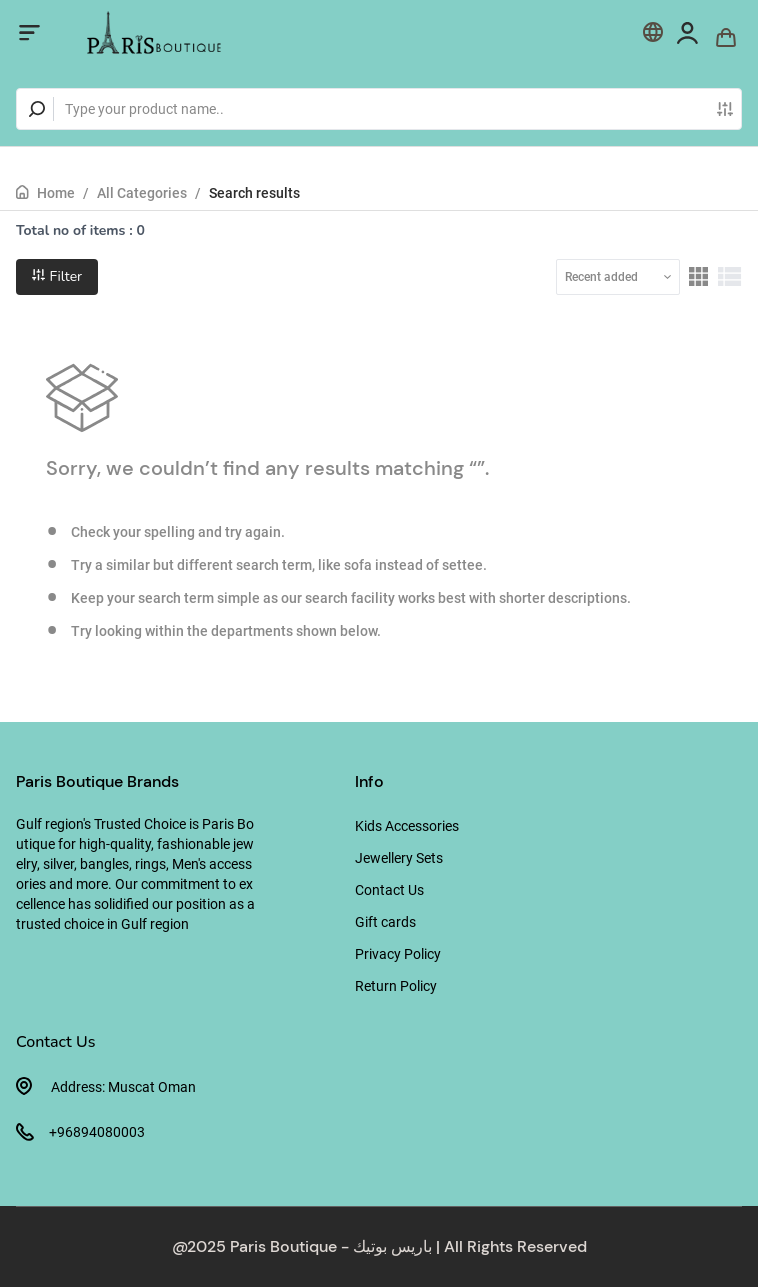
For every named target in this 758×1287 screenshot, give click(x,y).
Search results (254, 193)
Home (56, 193)
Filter (57, 276)
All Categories (142, 193)
